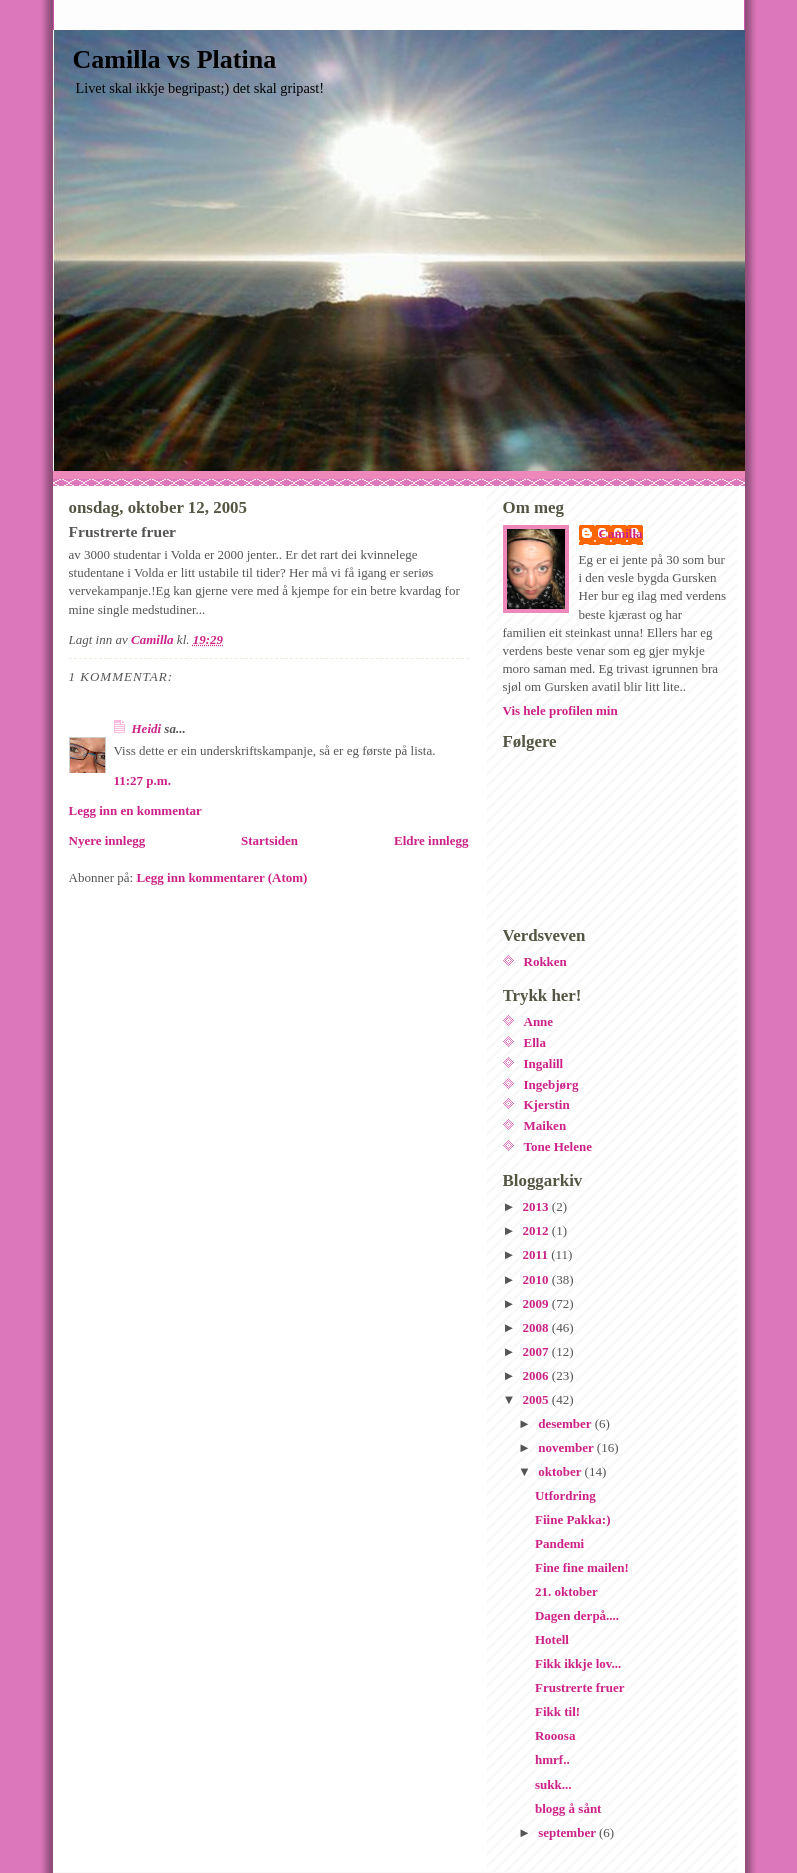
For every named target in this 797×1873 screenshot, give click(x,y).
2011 (537, 1254)
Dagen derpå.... (577, 1615)
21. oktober (566, 1591)
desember (566, 1423)
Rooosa (555, 1735)
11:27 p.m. (142, 780)
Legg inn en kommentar (135, 810)
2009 (537, 1303)
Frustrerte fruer (580, 1687)
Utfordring (565, 1495)
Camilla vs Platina (175, 59)
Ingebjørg (551, 1084)
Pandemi (559, 1543)
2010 (537, 1279)
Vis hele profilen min (560, 710)
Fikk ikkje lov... (578, 1663)
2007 (537, 1351)
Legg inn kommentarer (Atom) (221, 877)
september (568, 1832)
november (567, 1447)
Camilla (621, 533)
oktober (561, 1471)
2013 (537, 1206)
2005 (537, 1399)
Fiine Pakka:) (572, 1519)
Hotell (552, 1639)
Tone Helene (558, 1146)
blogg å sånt (568, 1808)
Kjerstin (547, 1104)
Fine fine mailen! (582, 1567)
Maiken (545, 1125)
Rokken (545, 961)
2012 (537, 1230)
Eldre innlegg (431, 840)
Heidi (147, 728)
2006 (537, 1375)
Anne (539, 1021)
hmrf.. (552, 1759)
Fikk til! (557, 1711)
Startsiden (269, 840)
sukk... (553, 1784)
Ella (535, 1042)
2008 (537, 1327)
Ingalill (544, 1063)
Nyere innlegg (107, 840)
